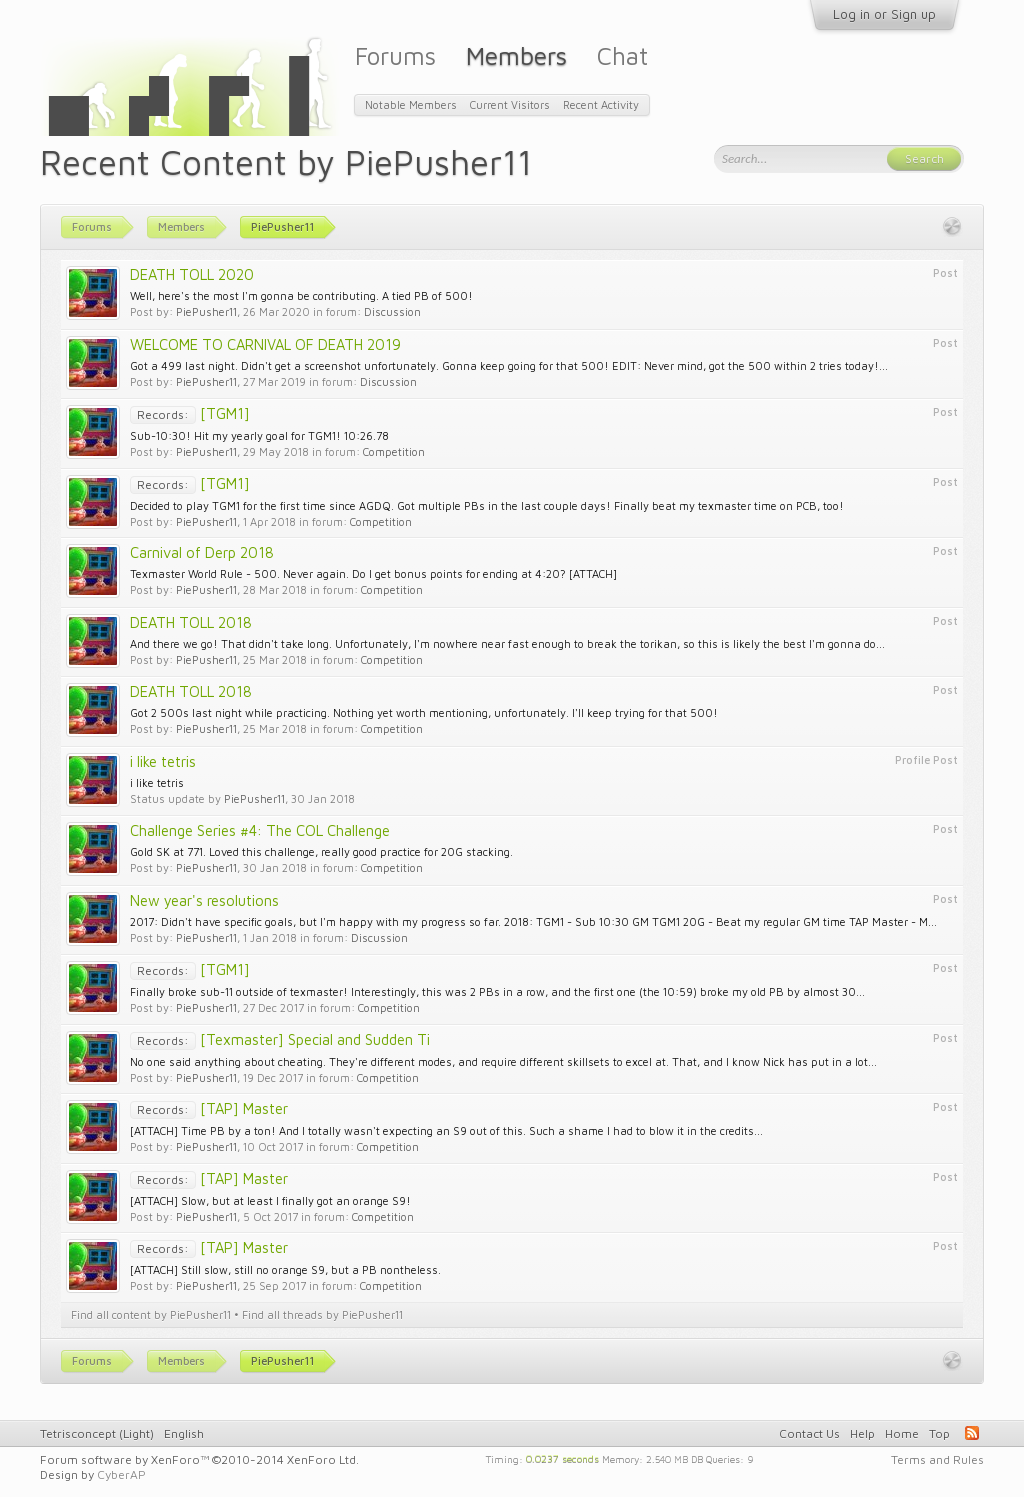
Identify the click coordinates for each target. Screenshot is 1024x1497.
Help (862, 1433)
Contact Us (809, 1433)
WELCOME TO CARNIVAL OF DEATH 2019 (265, 344)
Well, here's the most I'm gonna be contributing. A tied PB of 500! (301, 295)
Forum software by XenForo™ (199, 1459)
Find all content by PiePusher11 (151, 1314)
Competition (394, 451)
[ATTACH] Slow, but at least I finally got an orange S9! (270, 1200)
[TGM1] (190, 413)
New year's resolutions (204, 900)
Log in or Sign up (884, 14)
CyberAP (121, 1474)
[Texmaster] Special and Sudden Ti (280, 1039)
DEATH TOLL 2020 (192, 274)
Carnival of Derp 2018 (202, 552)
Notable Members (411, 104)
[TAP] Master (209, 1108)
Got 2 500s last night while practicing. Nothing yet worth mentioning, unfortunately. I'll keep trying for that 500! (424, 712)
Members (516, 55)
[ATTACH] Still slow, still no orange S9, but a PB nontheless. (285, 1269)
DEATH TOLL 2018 (191, 622)
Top (939, 1433)
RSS (972, 1433)
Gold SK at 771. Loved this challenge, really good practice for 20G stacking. (321, 851)
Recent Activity (601, 104)
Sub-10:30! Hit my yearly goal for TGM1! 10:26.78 (259, 435)
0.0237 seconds (562, 1458)
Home (902, 1433)
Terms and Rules (937, 1459)
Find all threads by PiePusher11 (322, 1314)
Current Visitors (510, 104)
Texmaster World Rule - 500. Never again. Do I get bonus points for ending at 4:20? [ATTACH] (373, 573)
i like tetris (163, 761)
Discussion (392, 311)
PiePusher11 (206, 311)
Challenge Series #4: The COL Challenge (260, 830)
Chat (622, 55)
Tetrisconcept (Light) (97, 1433)
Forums (395, 55)
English (184, 1433)
